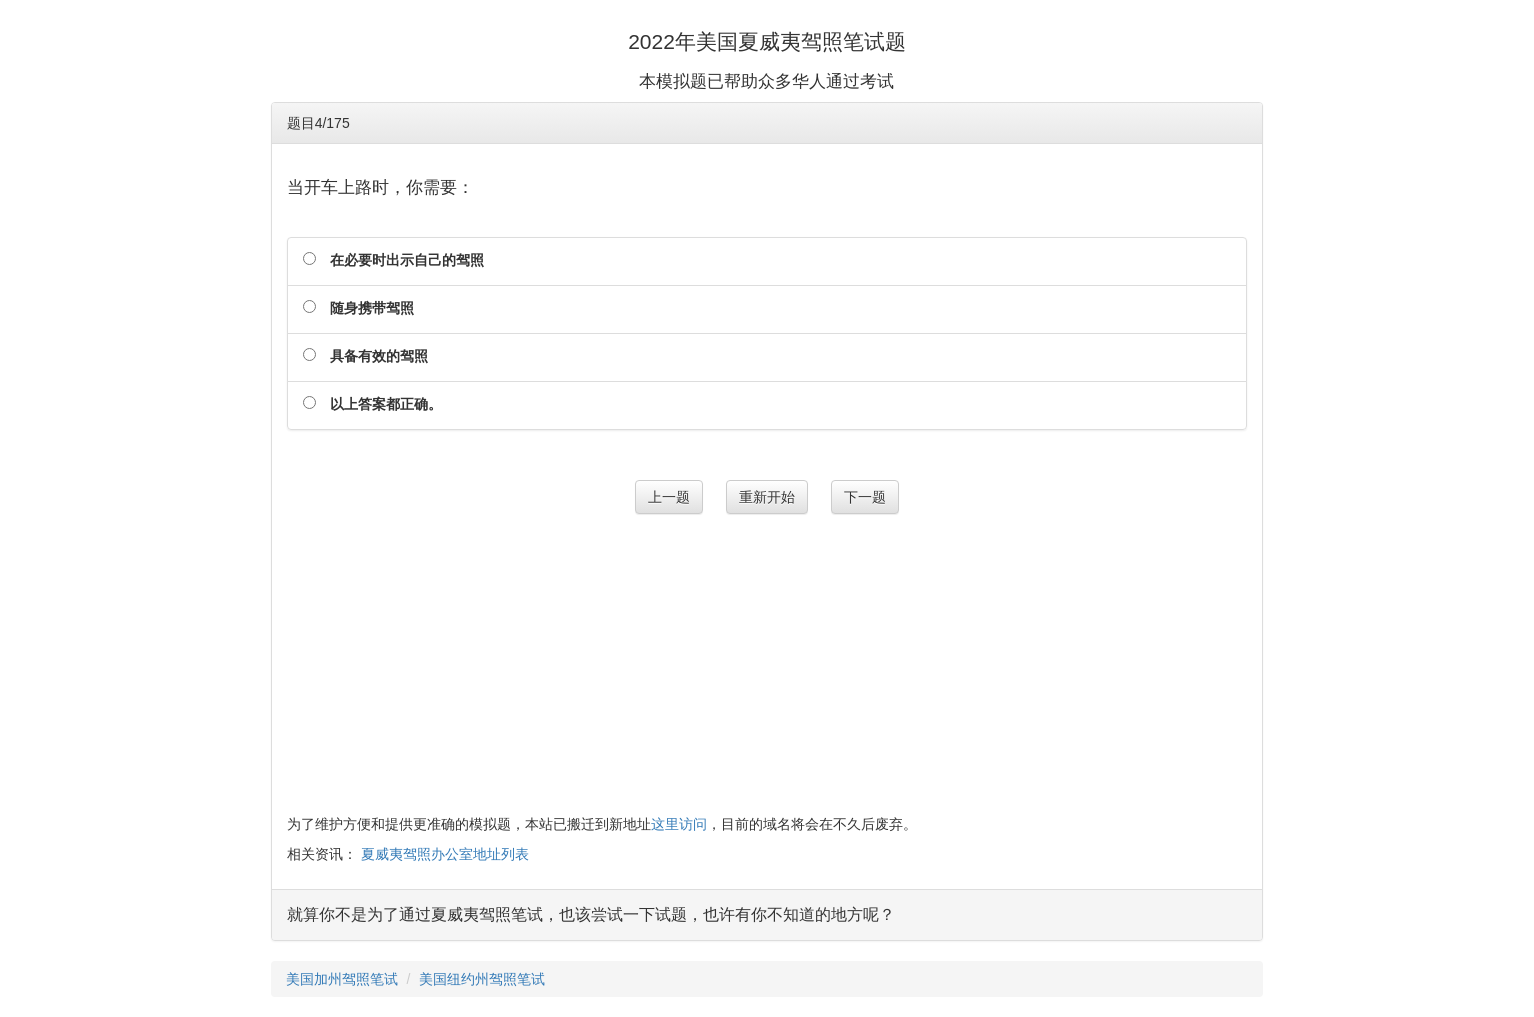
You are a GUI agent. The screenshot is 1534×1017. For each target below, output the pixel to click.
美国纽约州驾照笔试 (482, 979)
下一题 (865, 497)
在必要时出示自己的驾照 (407, 260)
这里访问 (679, 824)
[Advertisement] (767, 664)
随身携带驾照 (372, 308)
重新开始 (767, 497)
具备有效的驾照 (379, 356)
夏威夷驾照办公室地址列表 (445, 854)
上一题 (669, 497)
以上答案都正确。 (386, 404)
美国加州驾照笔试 (342, 979)
